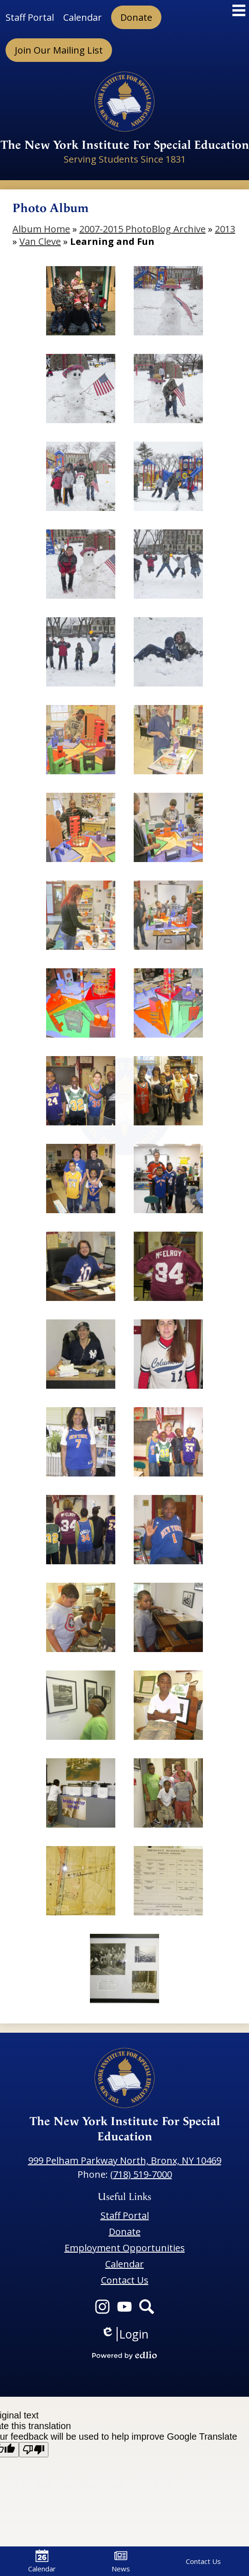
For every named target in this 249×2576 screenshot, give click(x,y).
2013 (225, 229)
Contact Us (203, 2561)
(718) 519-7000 (141, 2174)
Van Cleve (40, 241)
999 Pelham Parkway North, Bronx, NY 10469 (124, 2160)
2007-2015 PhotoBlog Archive (142, 229)
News (121, 2561)
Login (124, 2334)
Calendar (42, 2561)
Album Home (41, 229)
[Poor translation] (33, 2449)
